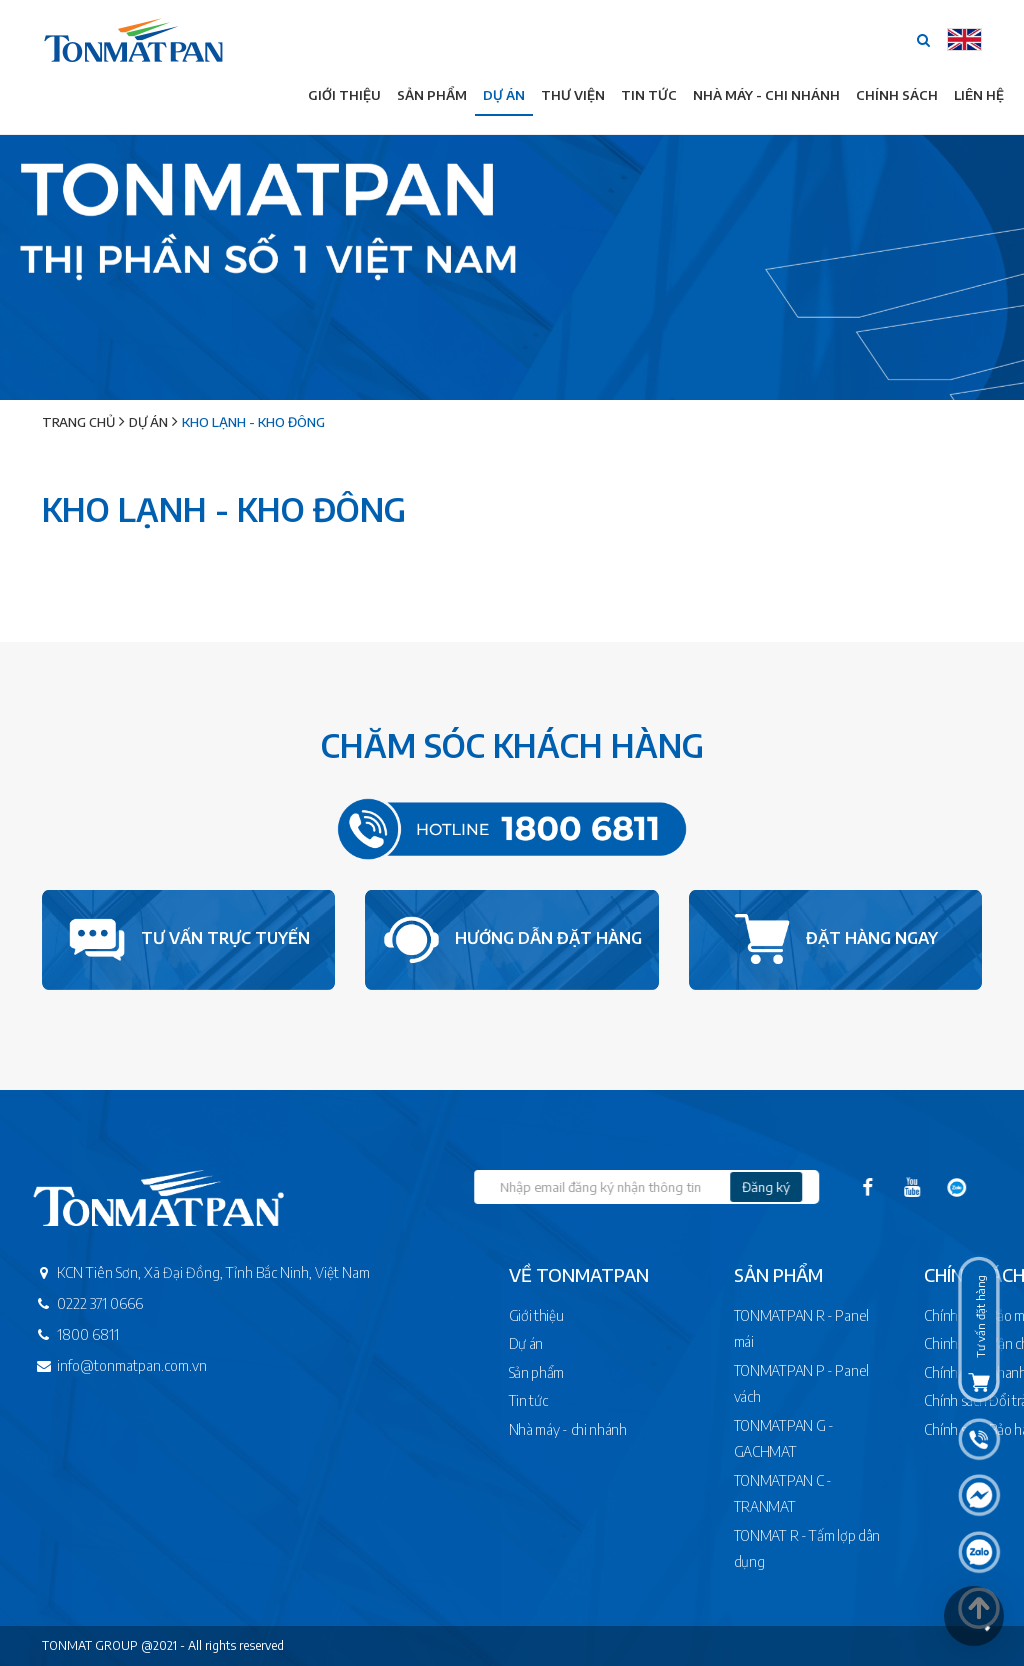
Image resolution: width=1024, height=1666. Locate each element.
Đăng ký (832, 1187)
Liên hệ (979, 95)
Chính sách (897, 95)
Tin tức (649, 95)
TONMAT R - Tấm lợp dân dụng (810, 1549)
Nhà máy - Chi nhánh (766, 95)
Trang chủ (78, 422)
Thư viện (573, 95)
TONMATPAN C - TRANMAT (786, 1494)
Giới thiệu (344, 95)
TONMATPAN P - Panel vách (804, 1384)
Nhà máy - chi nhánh (608, 1429)
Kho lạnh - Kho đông (253, 422)
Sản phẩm (432, 95)
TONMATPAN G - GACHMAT (787, 1439)
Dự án (504, 95)
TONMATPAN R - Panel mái (804, 1329)
